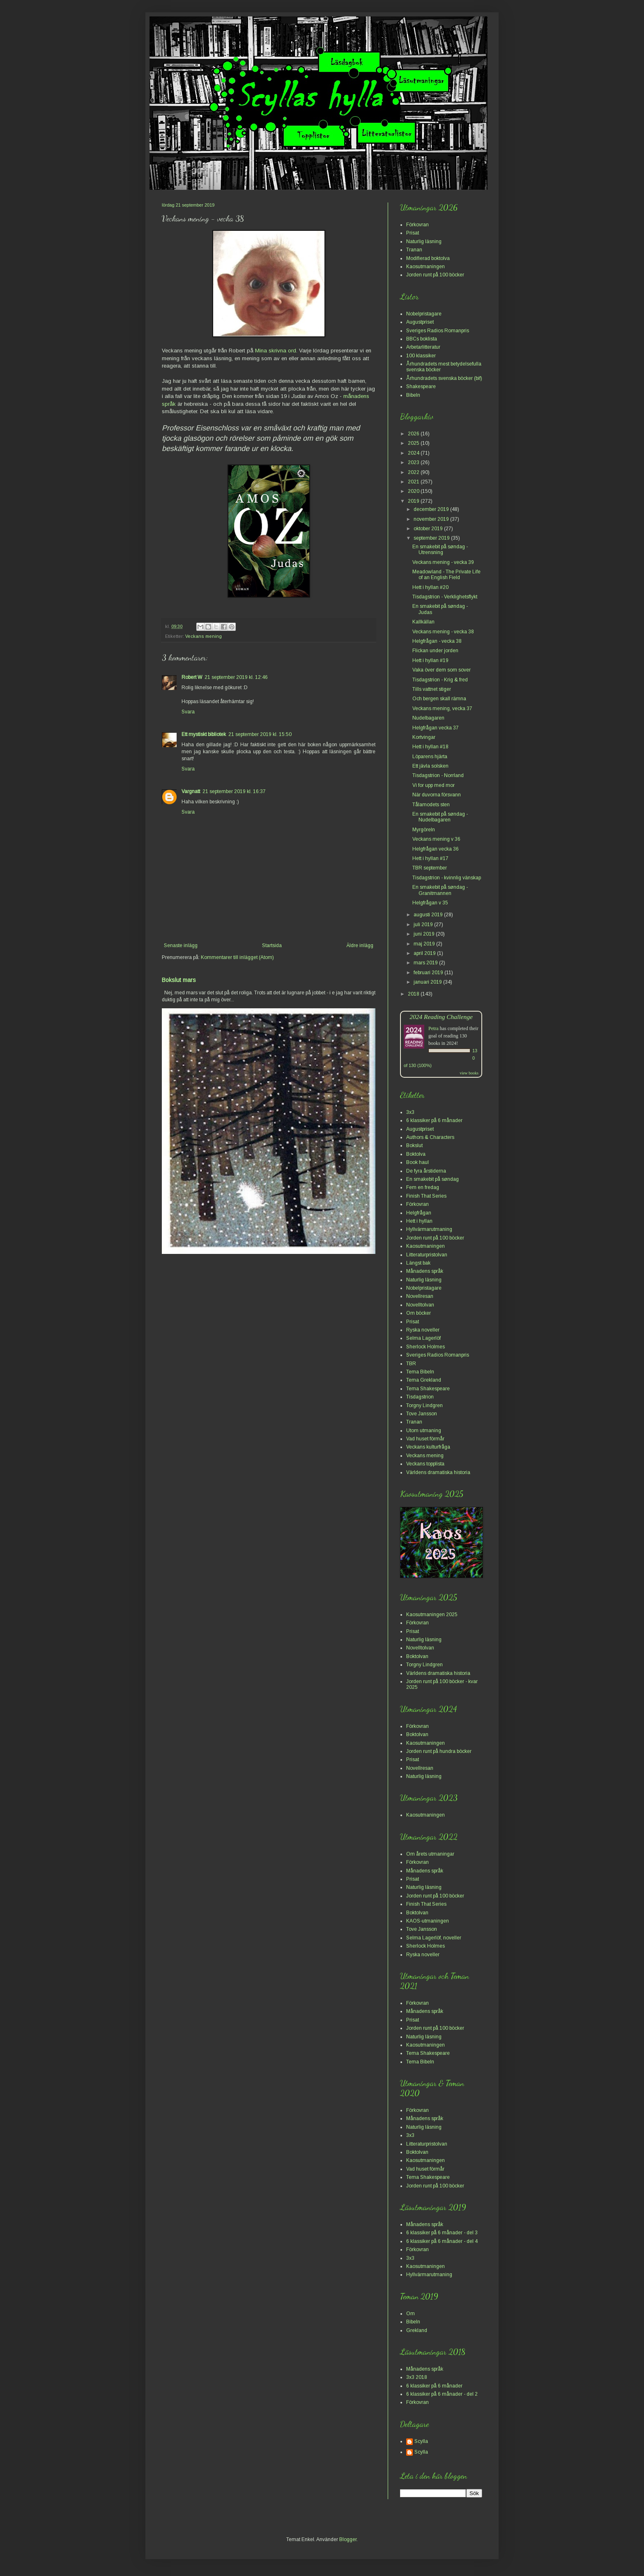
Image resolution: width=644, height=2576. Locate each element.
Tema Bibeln (420, 1372)
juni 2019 (425, 934)
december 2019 (432, 509)
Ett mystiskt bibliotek (204, 734)
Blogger (347, 2539)
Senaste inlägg (181, 945)
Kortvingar (423, 737)
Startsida (272, 945)
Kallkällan (423, 622)
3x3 (410, 1112)
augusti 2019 (429, 915)
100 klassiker (421, 356)
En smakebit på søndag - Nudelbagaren (440, 817)
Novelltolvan (420, 1305)
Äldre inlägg (359, 945)
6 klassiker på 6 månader (434, 1120)
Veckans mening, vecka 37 (442, 708)
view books (469, 1073)
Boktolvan (417, 1656)
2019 (414, 501)
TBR (411, 1363)
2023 (414, 462)
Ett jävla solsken (430, 766)
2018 (414, 994)
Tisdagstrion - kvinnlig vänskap (446, 878)
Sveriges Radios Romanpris (437, 331)
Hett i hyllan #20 (430, 587)
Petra (433, 1028)
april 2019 (425, 953)
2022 (414, 472)
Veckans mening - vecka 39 (443, 562)
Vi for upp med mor (433, 785)
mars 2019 (426, 963)
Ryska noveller (422, 1330)
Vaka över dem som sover (441, 670)
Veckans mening (203, 636)
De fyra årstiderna (426, 1171)
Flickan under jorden (435, 650)
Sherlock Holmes (425, 1347)
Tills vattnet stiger (431, 689)
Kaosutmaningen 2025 (432, 1614)
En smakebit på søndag (432, 1179)
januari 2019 (428, 982)
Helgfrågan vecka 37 (435, 728)
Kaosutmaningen (425, 266)
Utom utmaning (423, 1430)
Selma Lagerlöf (423, 1338)
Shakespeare (421, 386)
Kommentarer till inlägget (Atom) (237, 957)
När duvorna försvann (436, 795)
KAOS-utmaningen (427, 1921)
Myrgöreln (423, 830)
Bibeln (413, 395)
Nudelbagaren (428, 718)
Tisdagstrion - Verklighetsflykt (444, 597)
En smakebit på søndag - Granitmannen (440, 890)
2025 (414, 443)
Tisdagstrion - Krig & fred (440, 680)
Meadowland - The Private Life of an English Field (446, 574)
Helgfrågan (418, 1213)
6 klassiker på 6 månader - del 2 (442, 2394)
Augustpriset (420, 322)
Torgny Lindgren (424, 1405)
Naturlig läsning (424, 241)
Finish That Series (426, 1196)
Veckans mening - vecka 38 (443, 632)
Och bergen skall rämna (439, 699)
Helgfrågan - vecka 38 (437, 641)
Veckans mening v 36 (436, 839)
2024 (414, 453)
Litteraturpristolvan (426, 1255)
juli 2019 (424, 924)
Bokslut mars (179, 980)
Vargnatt (191, 791)
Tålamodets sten (431, 804)
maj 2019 (425, 944)
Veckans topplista (425, 1464)
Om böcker (418, 1313)
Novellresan (419, 1296)
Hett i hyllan (419, 1221)
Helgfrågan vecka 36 (435, 849)
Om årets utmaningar (430, 1854)
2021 (414, 482)
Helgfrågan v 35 (430, 903)
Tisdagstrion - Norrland (438, 775)
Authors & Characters (430, 1137)
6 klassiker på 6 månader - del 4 (442, 2241)
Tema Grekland (423, 1380)
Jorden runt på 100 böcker (435, 275)
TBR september (429, 868)
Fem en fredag (422, 1187)
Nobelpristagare (424, 314)
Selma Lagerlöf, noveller (433, 1938)
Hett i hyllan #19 (430, 660)
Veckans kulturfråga (428, 1447)
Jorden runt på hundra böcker (439, 1751)
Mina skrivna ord (275, 350)
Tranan (414, 250)
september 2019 (432, 538)
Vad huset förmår (425, 1439)
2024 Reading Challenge (441, 1016)
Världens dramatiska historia (438, 1472)
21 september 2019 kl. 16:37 (234, 791)
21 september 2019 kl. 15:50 (260, 734)
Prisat (412, 233)
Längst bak (418, 1263)
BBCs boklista (421, 339)
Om (410, 2313)
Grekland (416, 2330)
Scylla (421, 2441)
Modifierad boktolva (428, 258)
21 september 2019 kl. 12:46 (236, 677)
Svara (188, 712)
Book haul (417, 1162)
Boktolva (416, 1154)
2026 (414, 434)
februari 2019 (429, 972)
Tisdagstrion (420, 1397)
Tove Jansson (421, 1414)
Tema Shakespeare (428, 1389)
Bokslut (414, 1145)
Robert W (192, 677)
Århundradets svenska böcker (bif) (444, 378)
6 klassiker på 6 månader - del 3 (442, 2233)
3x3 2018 (416, 2377)
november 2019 (432, 519)
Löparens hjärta (429, 756)
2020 (414, 491)
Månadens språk (424, 1271)
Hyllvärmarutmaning (429, 1229)
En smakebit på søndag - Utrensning (440, 549)
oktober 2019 (429, 528)
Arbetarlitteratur (423, 347)
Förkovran (417, 225)
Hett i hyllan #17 (430, 858)
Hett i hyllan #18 (430, 747)
